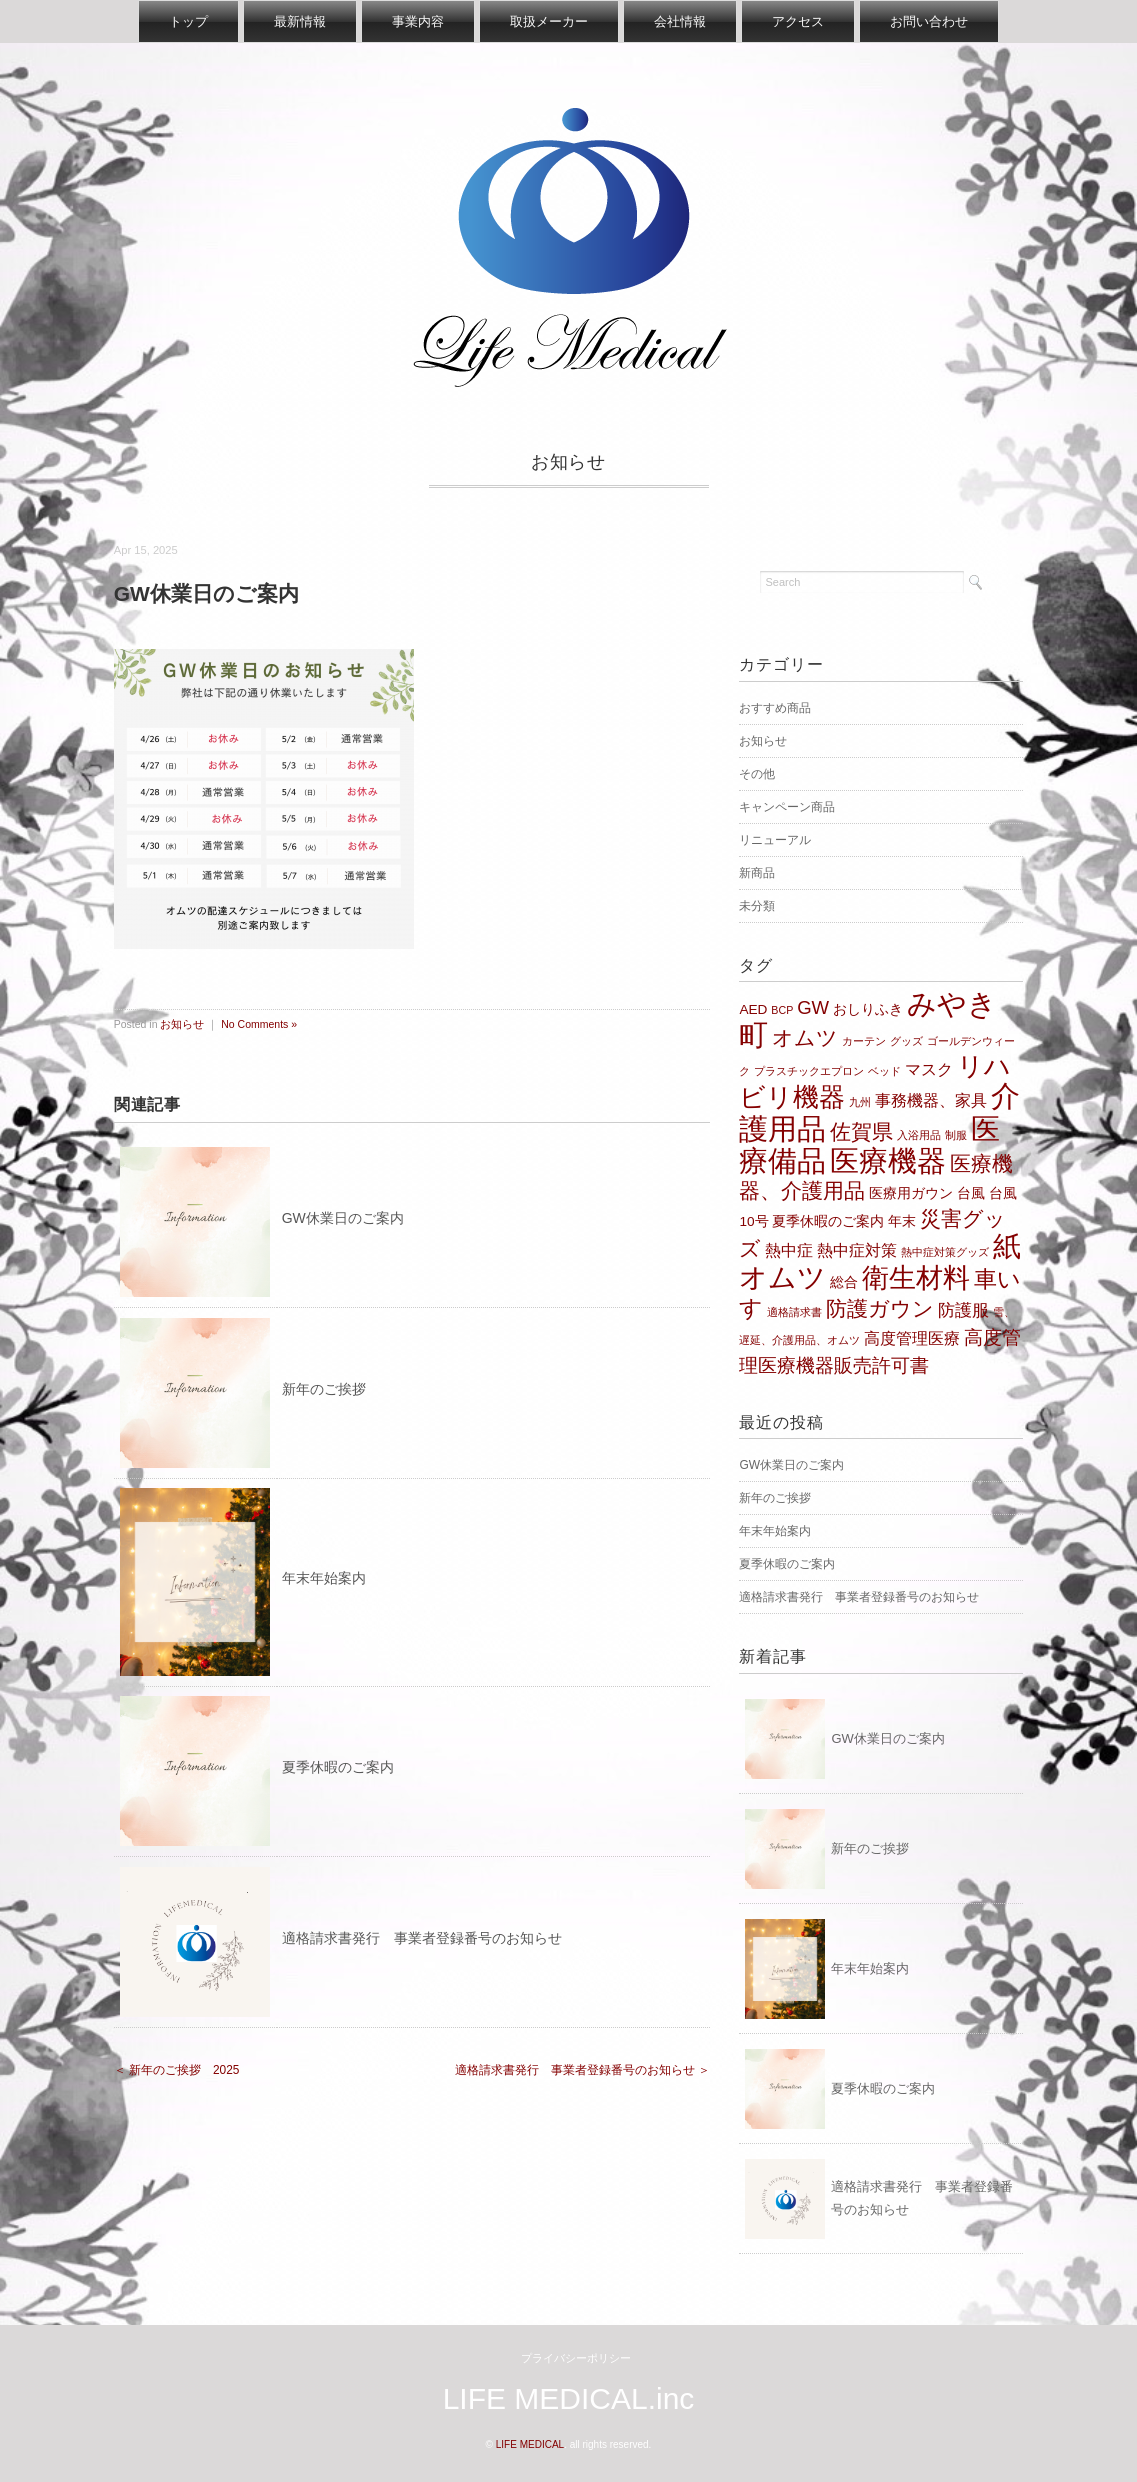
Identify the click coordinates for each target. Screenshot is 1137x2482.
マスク (929, 1069)
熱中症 (789, 1250)
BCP (782, 1010)
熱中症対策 (857, 1250)
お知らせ (569, 462)
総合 (844, 1282)
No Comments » (259, 1024)
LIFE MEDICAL (530, 2444)
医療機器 (888, 1161)
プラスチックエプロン (809, 1071)
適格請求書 (794, 1312)
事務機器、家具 (931, 1100)
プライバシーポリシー (576, 2358)
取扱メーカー (549, 21)
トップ (188, 21)
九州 (860, 1102)
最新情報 (300, 21)
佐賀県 (861, 1132)
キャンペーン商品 (787, 807)
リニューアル (775, 840)
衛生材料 (916, 1277)
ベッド (884, 1071)
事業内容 (418, 21)
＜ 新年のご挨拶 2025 (177, 2070)
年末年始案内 (324, 1578)
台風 (971, 1193)
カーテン (864, 1041)
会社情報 (680, 21)
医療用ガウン (911, 1193)
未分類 (757, 906)
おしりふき (868, 1009)
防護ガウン (880, 1309)
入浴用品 (919, 1135)
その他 (757, 774)
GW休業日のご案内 (343, 1218)
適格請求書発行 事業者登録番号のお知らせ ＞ (582, 2070)
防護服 (963, 1310)
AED (753, 1009)
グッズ (906, 1041)
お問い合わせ (929, 21)
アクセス (798, 21)
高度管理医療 (912, 1338)
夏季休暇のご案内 (338, 1767)
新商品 (757, 873)
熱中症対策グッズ (945, 1252)
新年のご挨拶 (324, 1389)
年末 (902, 1221)
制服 (956, 1135)
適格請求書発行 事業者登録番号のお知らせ (422, 1938)
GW (813, 1007)
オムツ (805, 1037)
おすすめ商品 (775, 708)
